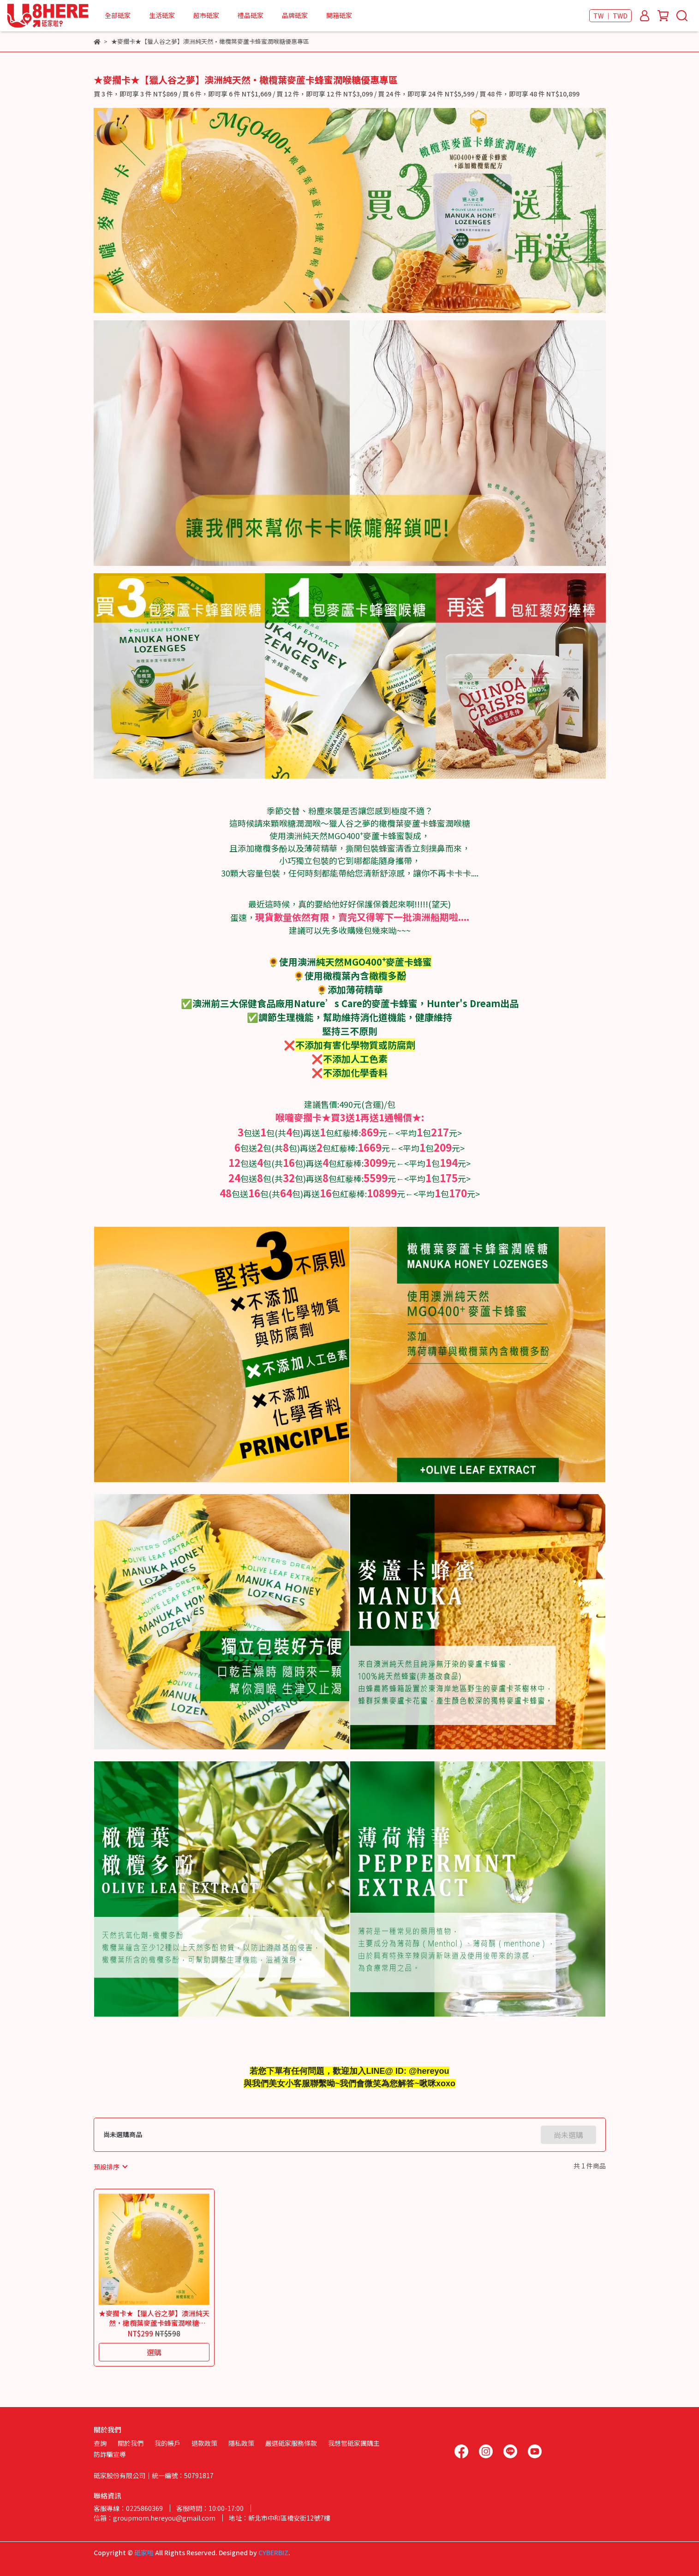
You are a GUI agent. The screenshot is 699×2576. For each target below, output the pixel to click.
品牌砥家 (295, 15)
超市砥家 (206, 15)
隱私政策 (241, 2443)
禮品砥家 (250, 15)
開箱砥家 (339, 15)
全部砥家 (118, 15)
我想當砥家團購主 (354, 2443)
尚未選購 (568, 2134)
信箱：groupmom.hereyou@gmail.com (154, 2517)
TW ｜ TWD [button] (610, 16)
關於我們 (130, 2443)
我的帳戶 (167, 2443)
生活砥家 (162, 15)
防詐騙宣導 (110, 2454)
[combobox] (110, 2166)
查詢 (100, 2443)
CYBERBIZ (273, 2552)
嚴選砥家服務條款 (291, 2443)
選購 (154, 2352)
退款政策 (204, 2443)
